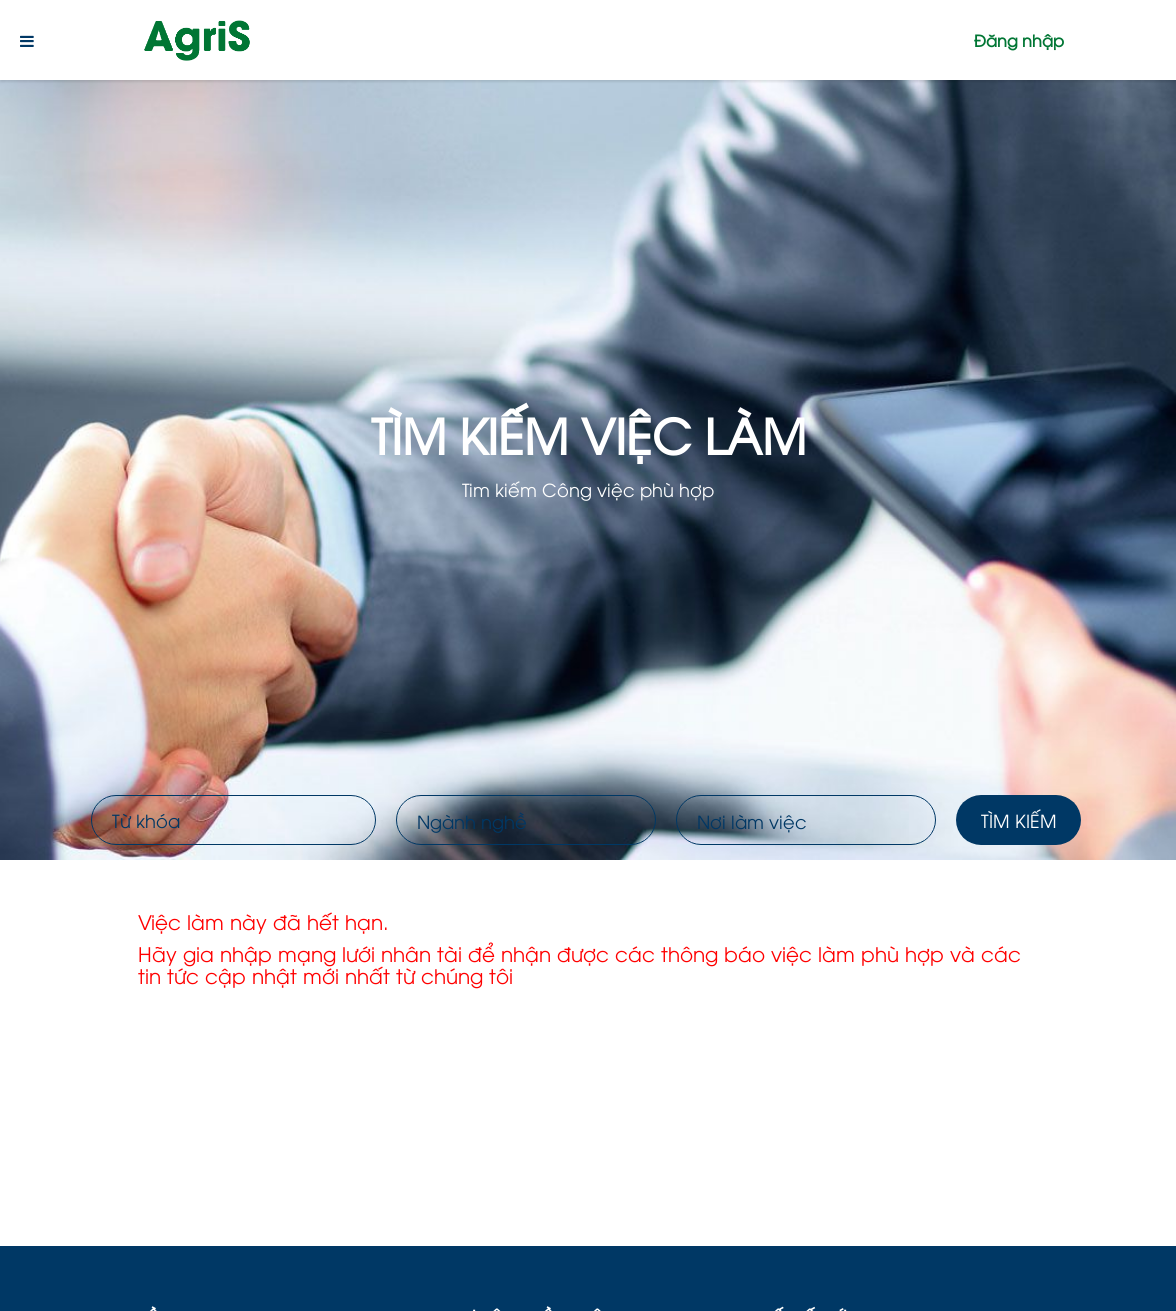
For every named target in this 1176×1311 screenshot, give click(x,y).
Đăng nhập (1019, 40)
